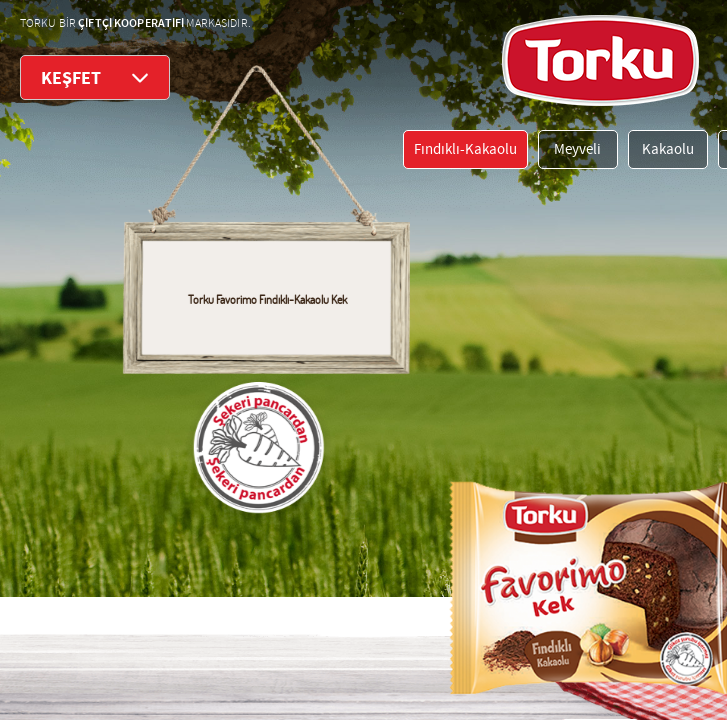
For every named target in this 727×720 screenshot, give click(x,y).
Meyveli (577, 149)
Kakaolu (668, 149)
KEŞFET (95, 77)
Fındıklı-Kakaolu (465, 149)
